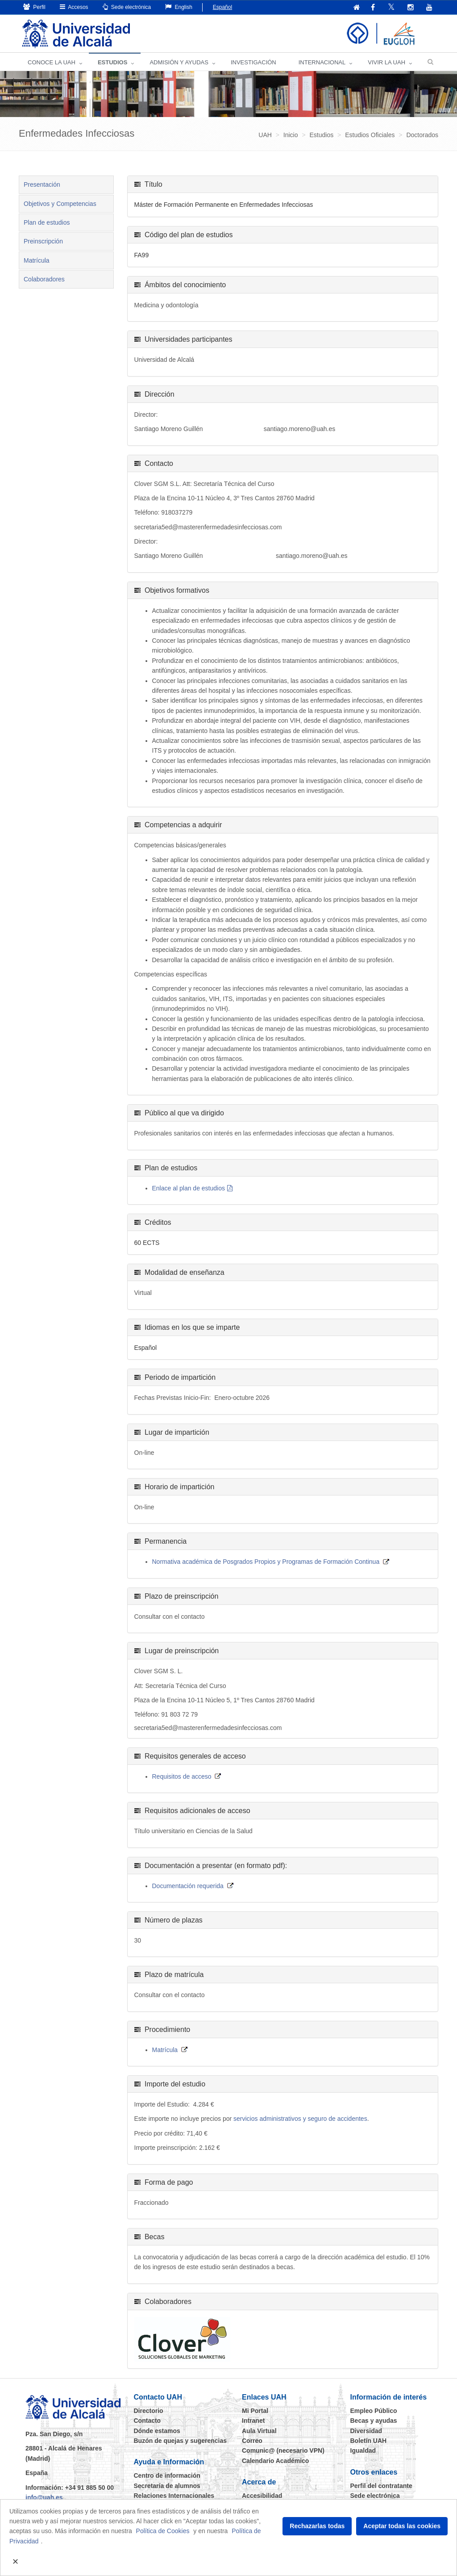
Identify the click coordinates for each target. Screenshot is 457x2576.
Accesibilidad (262, 2496)
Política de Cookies (163, 2530)
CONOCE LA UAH (51, 62)
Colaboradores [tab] (44, 279)
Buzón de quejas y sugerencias (180, 2441)
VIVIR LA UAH (386, 62)
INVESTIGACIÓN (253, 62)
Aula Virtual (259, 2431)
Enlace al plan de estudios (188, 1188)
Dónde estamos (157, 2431)
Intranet (253, 2421)
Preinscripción (43, 241)
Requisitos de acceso (182, 1776)
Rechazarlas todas (317, 2526)
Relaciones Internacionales (174, 2496)
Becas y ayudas (373, 2421)
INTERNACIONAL (322, 62)
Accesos (74, 7)
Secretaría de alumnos (167, 2486)
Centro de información (167, 2476)
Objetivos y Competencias (60, 204)
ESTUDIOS (112, 62)
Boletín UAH (368, 2441)
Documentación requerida (188, 1886)
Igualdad (363, 2451)
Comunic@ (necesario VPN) (283, 2451)
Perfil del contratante (381, 2486)
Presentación (42, 184)
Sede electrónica (127, 7)
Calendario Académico (275, 2461)
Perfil (34, 7)
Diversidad (366, 2431)
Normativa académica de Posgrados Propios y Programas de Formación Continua (266, 1562)
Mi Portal (255, 2411)
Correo (252, 2441)
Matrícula (37, 260)
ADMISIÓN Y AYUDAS (179, 62)
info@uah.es (44, 2497)
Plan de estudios (47, 222)
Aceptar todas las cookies (401, 2526)
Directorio (148, 2411)
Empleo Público (373, 2411)
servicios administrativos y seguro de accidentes (300, 2119)
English (178, 7)
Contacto (147, 2421)
